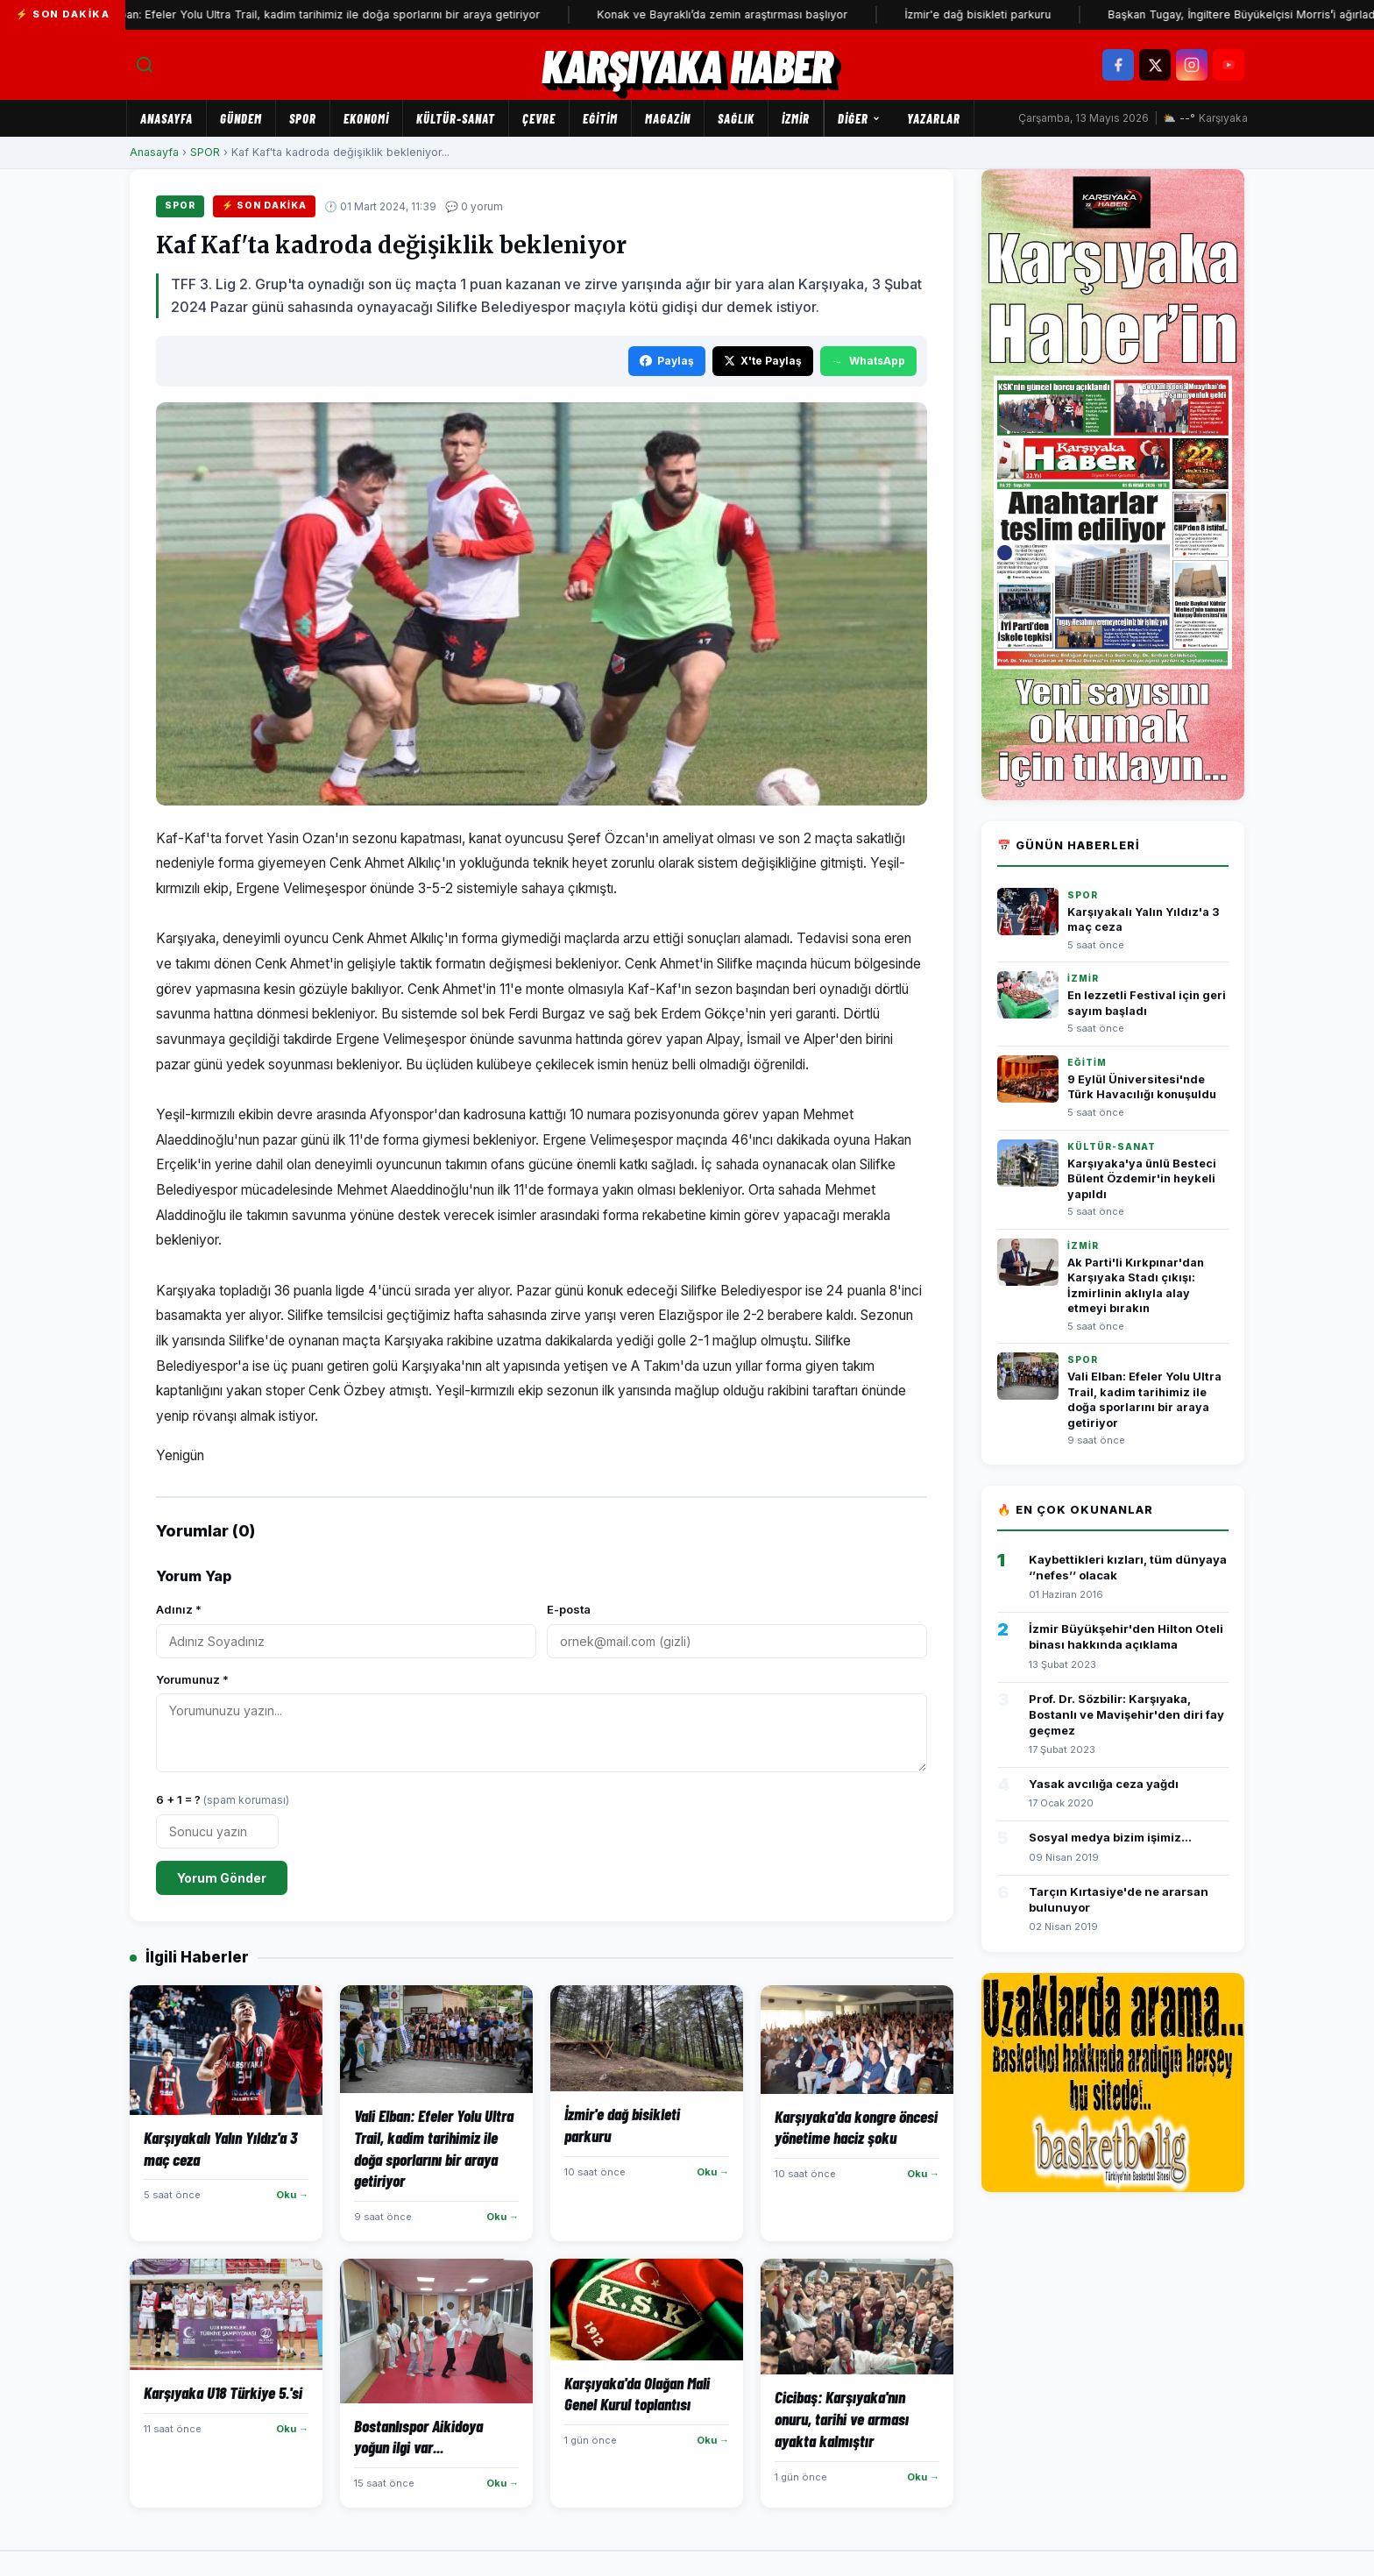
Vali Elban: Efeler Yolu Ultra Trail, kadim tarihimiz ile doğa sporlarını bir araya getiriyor (238, 14)
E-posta (569, 1609)
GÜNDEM (241, 118)
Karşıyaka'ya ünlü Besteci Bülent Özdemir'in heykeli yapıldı (1141, 1179)
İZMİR (796, 118)
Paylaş (667, 360)
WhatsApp (868, 360)
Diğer (859, 118)
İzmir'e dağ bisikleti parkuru (902, 14)
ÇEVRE (539, 118)
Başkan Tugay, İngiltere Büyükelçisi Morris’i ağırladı (1167, 14)
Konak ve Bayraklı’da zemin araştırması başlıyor (646, 14)
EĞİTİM (600, 118)
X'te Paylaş (763, 360)
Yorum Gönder (221, 1877)
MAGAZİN (668, 118)
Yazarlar (933, 118)
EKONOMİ (366, 118)
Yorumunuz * (192, 1679)
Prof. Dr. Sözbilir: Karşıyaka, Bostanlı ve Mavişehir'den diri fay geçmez (1126, 1714)
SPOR (302, 118)
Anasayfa (166, 118)
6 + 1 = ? (222, 1799)
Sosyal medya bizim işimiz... (1110, 1837)
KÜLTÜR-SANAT (455, 118)
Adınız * (179, 1609)
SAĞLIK (736, 118)
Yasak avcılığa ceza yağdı (1104, 1784)
